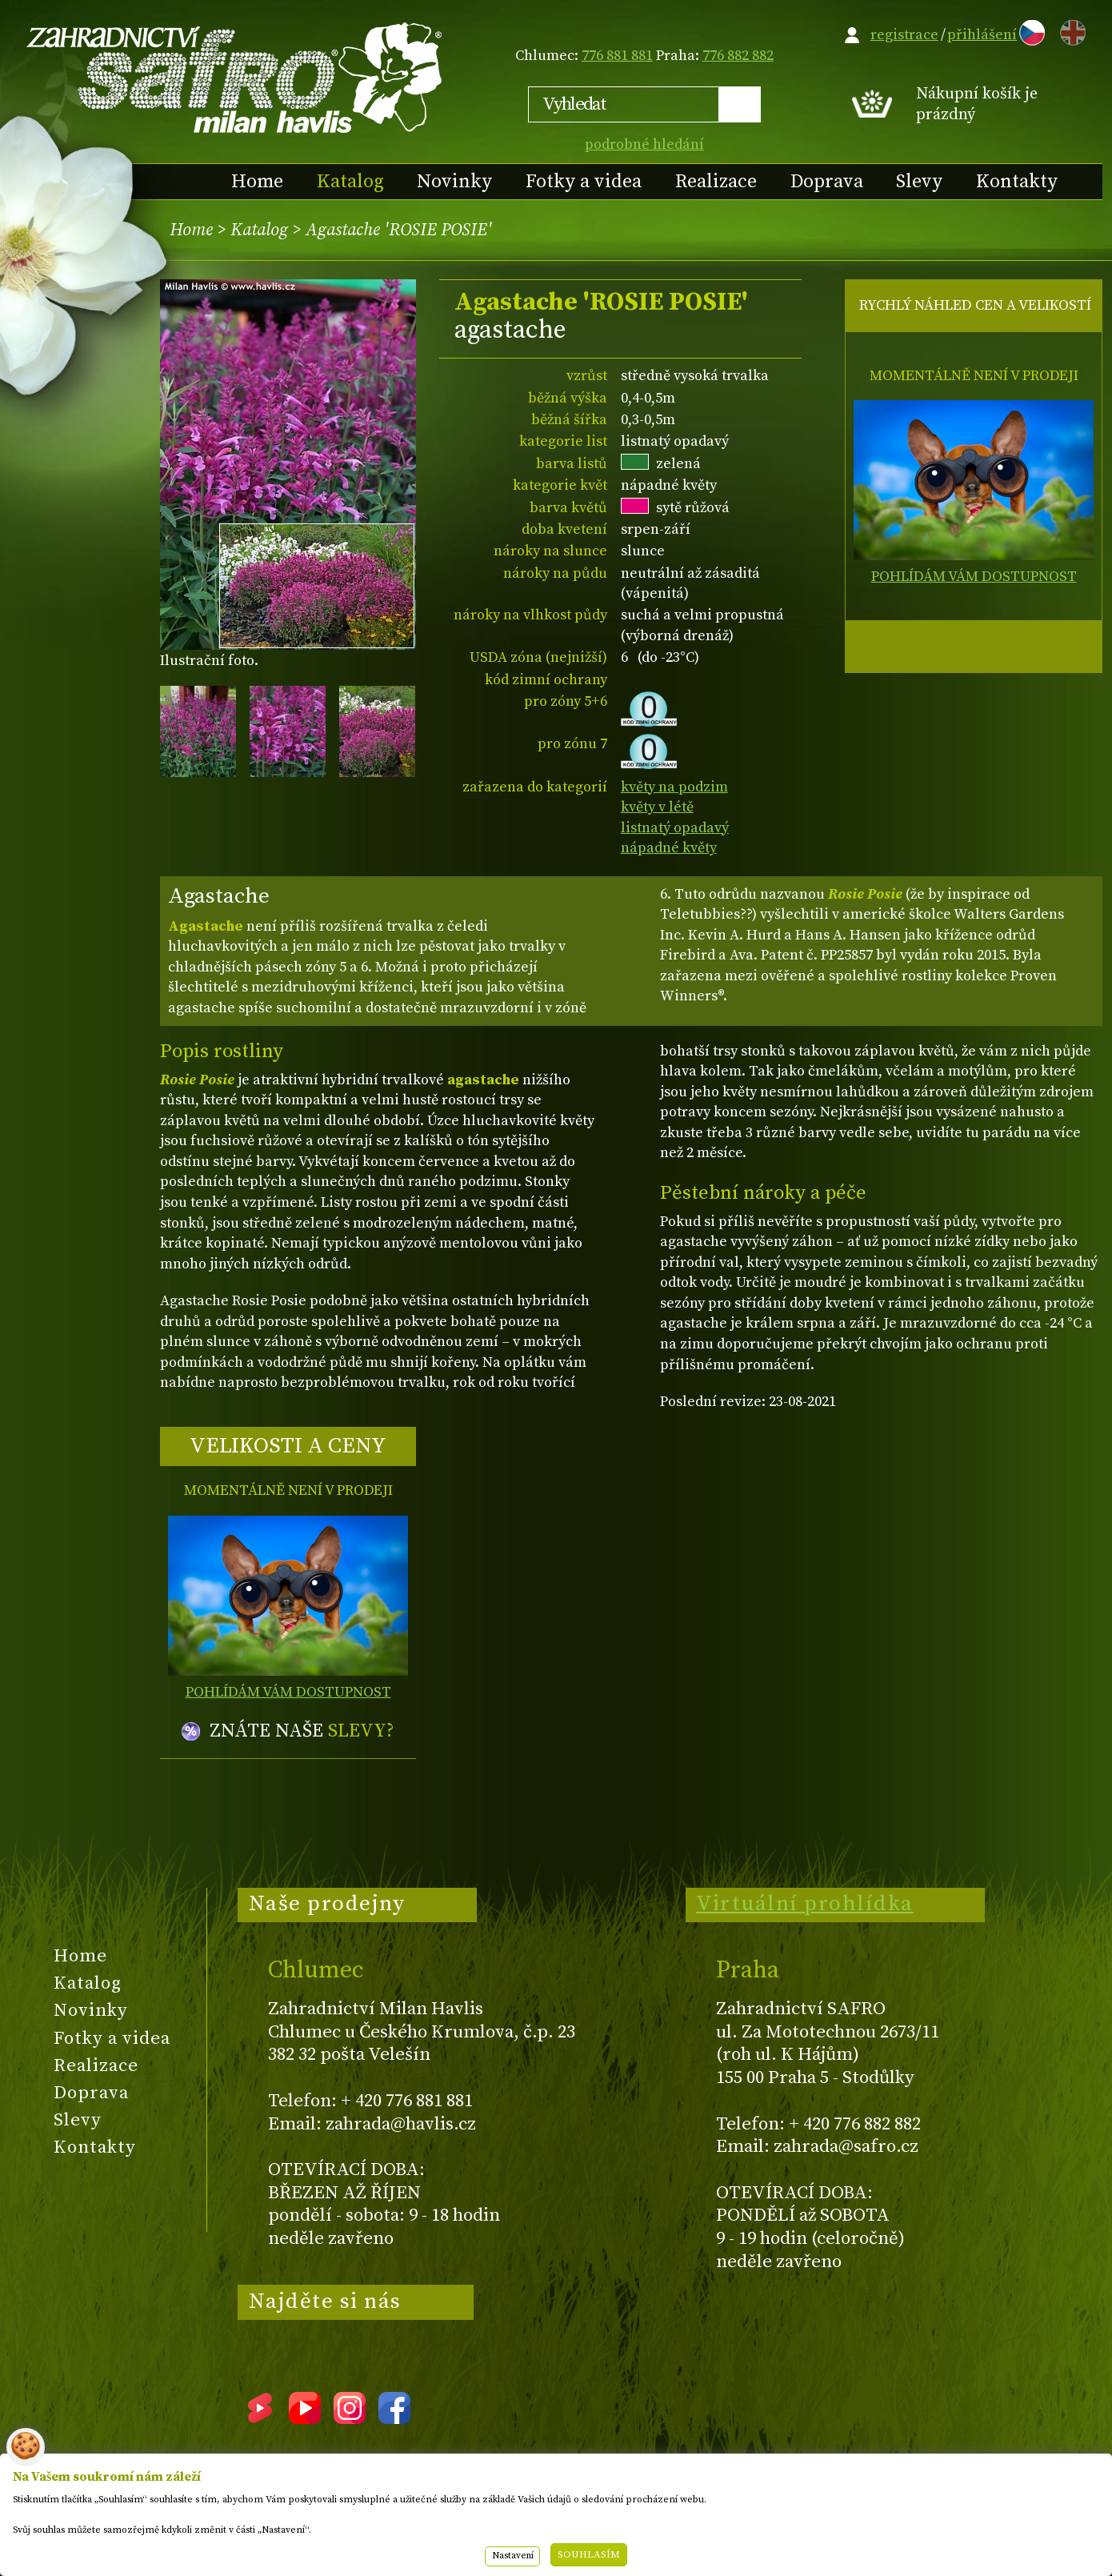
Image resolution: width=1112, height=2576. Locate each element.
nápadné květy (669, 848)
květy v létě (657, 807)
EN (1069, 30)
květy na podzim (674, 787)
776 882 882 (738, 55)
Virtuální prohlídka (805, 1903)
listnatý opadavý (675, 828)
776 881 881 (617, 55)
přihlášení (982, 35)
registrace (904, 35)
